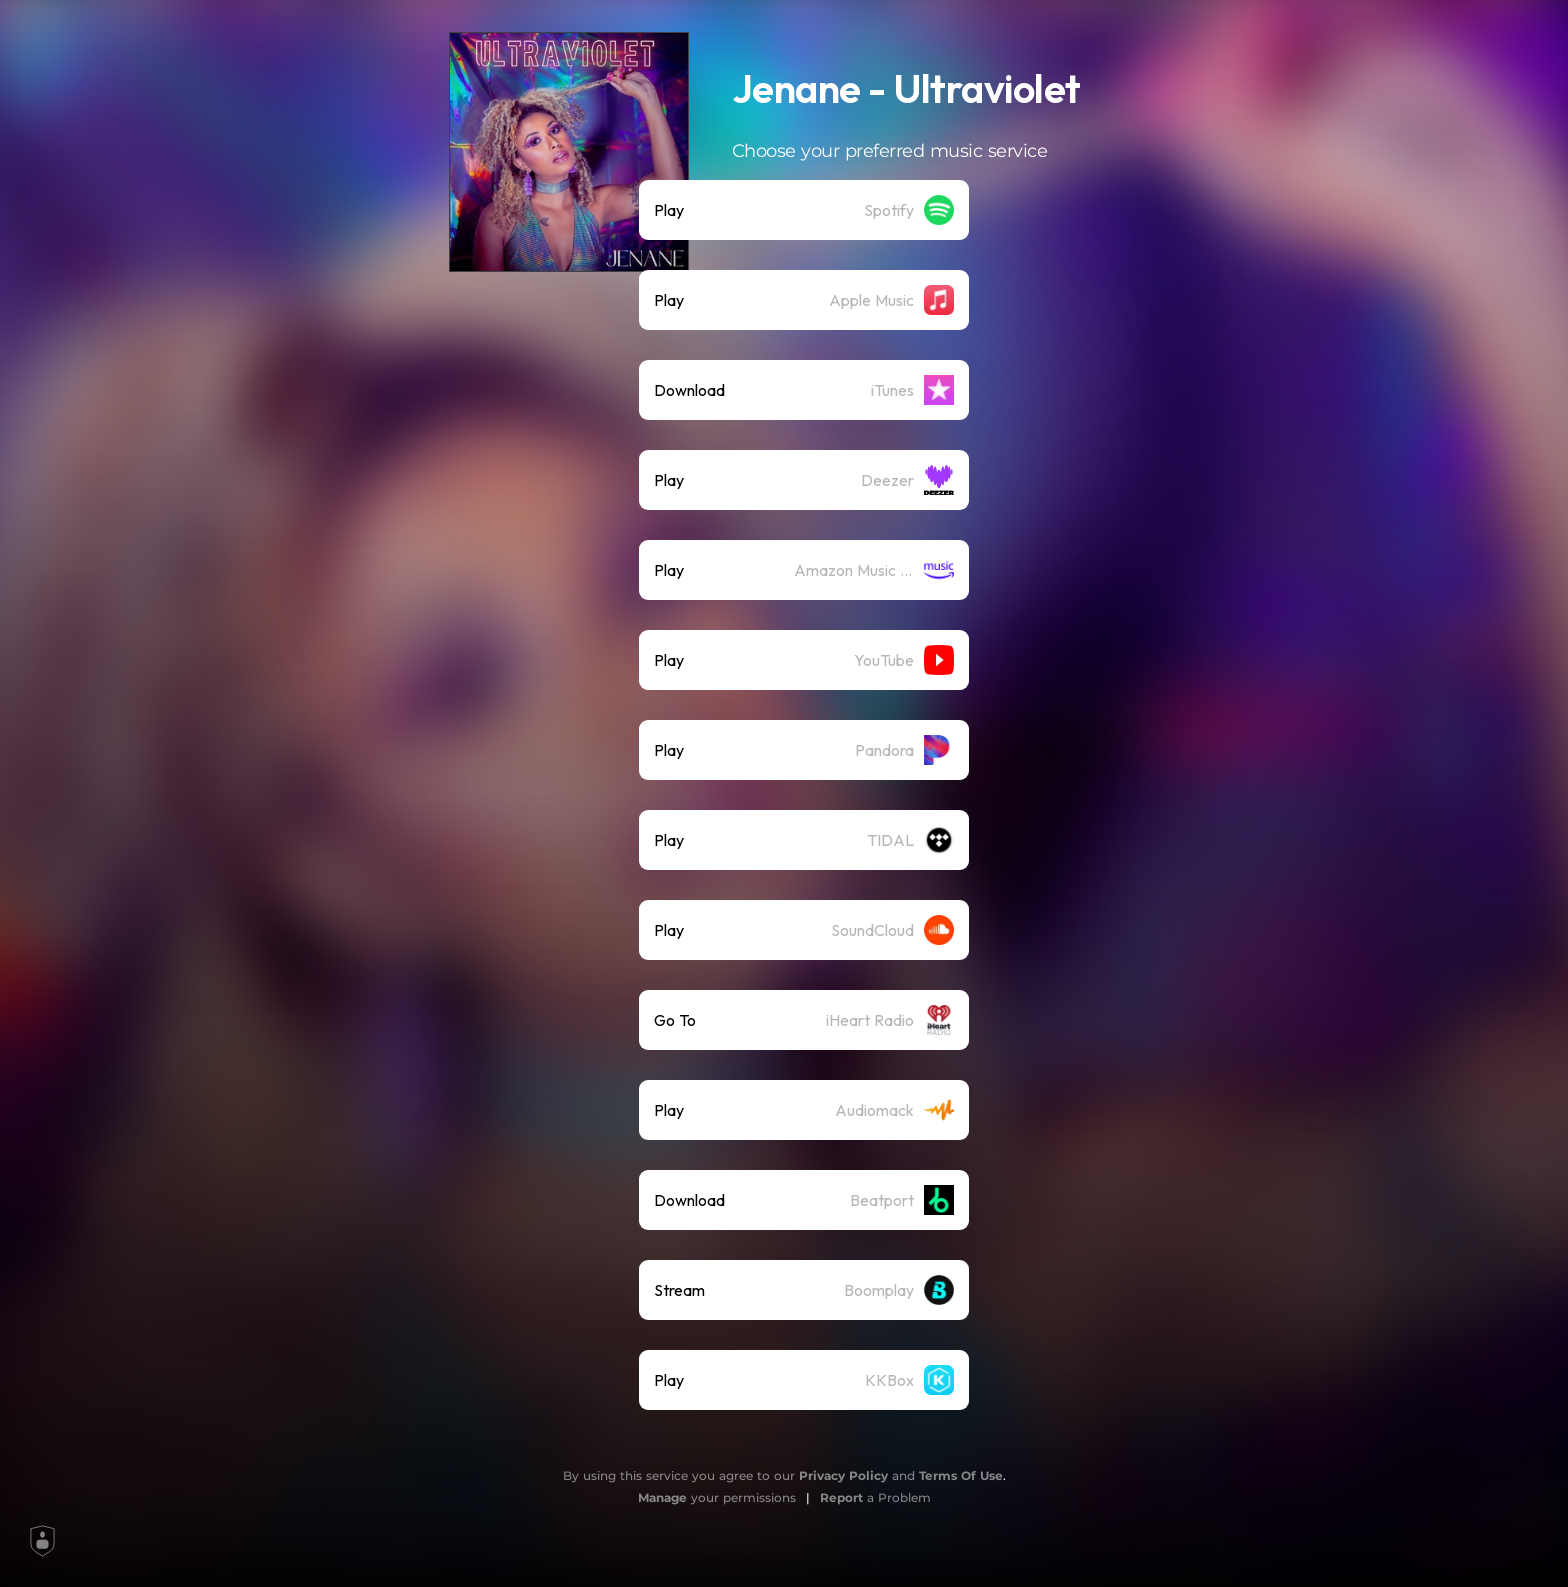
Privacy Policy (843, 1475)
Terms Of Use (961, 1475)
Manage (662, 1497)
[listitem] (804, 210)
